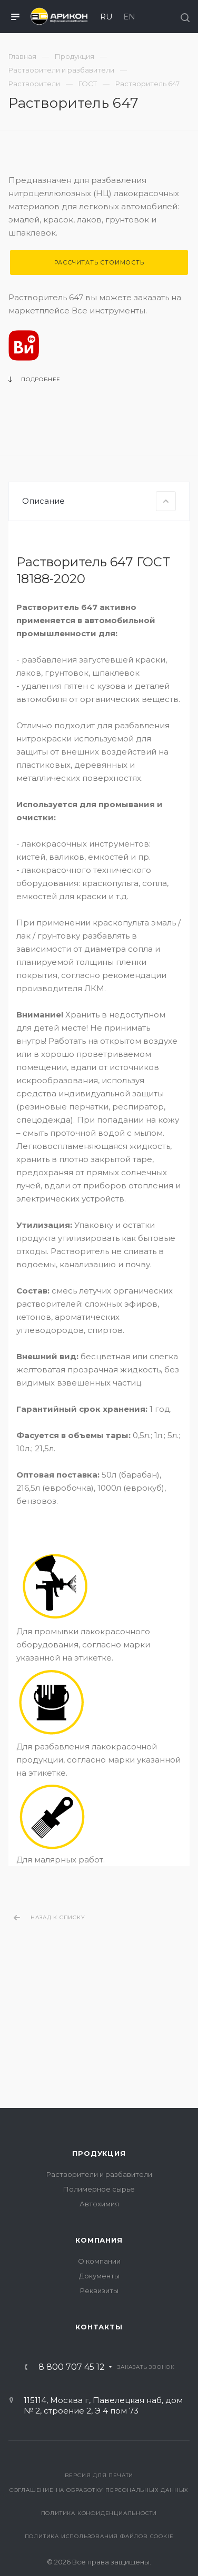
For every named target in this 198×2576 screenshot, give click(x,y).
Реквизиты (99, 2290)
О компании (99, 2261)
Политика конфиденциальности (99, 2513)
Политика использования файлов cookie (99, 2536)
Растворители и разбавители (99, 2174)
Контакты (98, 2327)
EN (129, 17)
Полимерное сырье (99, 2189)
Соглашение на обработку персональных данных (99, 2490)
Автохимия (99, 2204)
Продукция (98, 2153)
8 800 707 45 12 (71, 2367)
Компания (98, 2240)
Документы (99, 2276)
